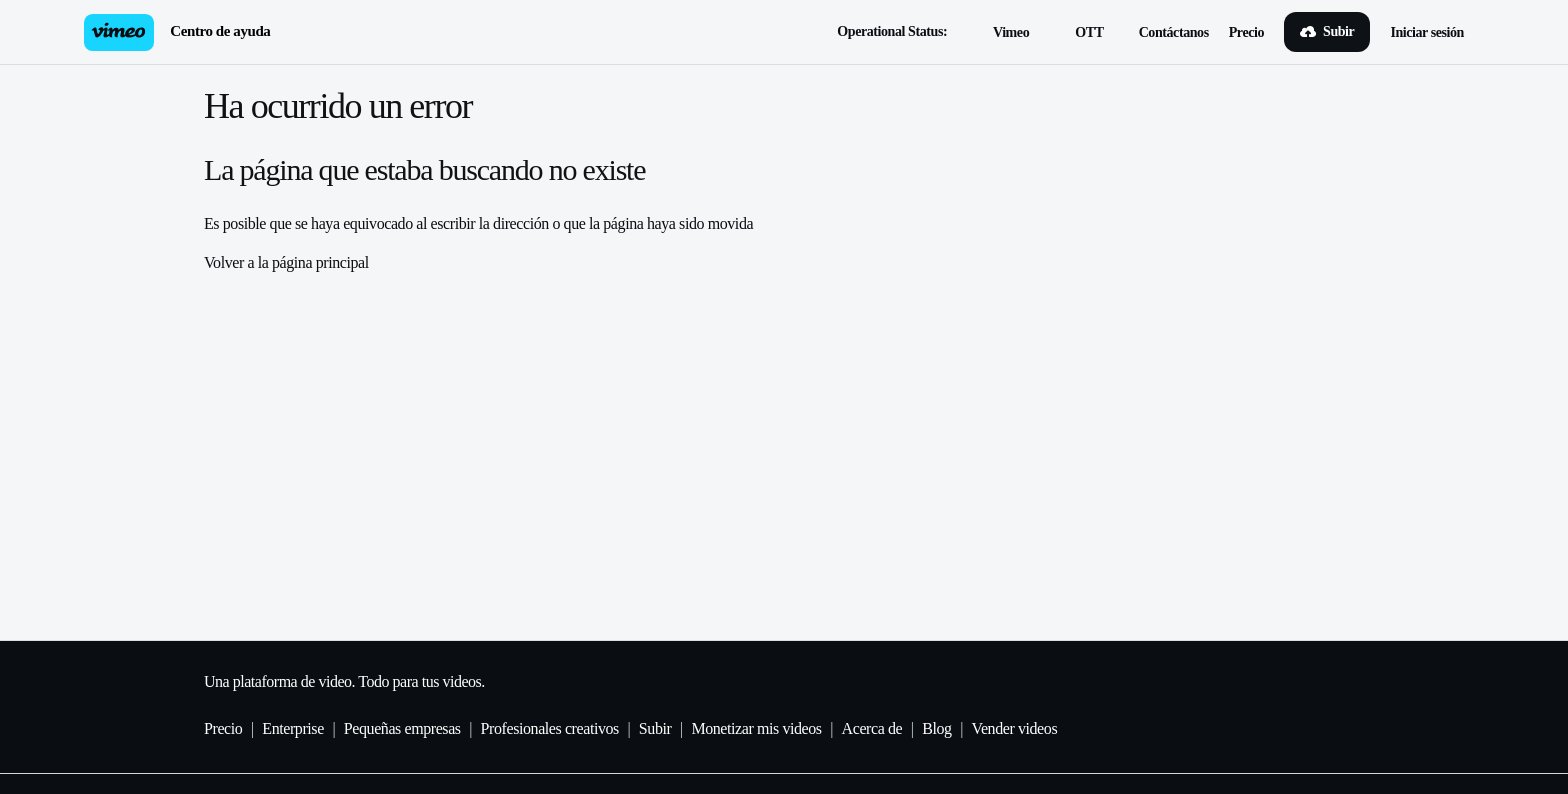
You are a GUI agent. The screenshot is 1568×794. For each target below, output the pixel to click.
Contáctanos (1174, 32)
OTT (1078, 34)
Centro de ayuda (220, 31)
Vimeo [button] (1000, 34)
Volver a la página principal (286, 262)
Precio (1246, 32)
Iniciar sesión (1427, 32)
